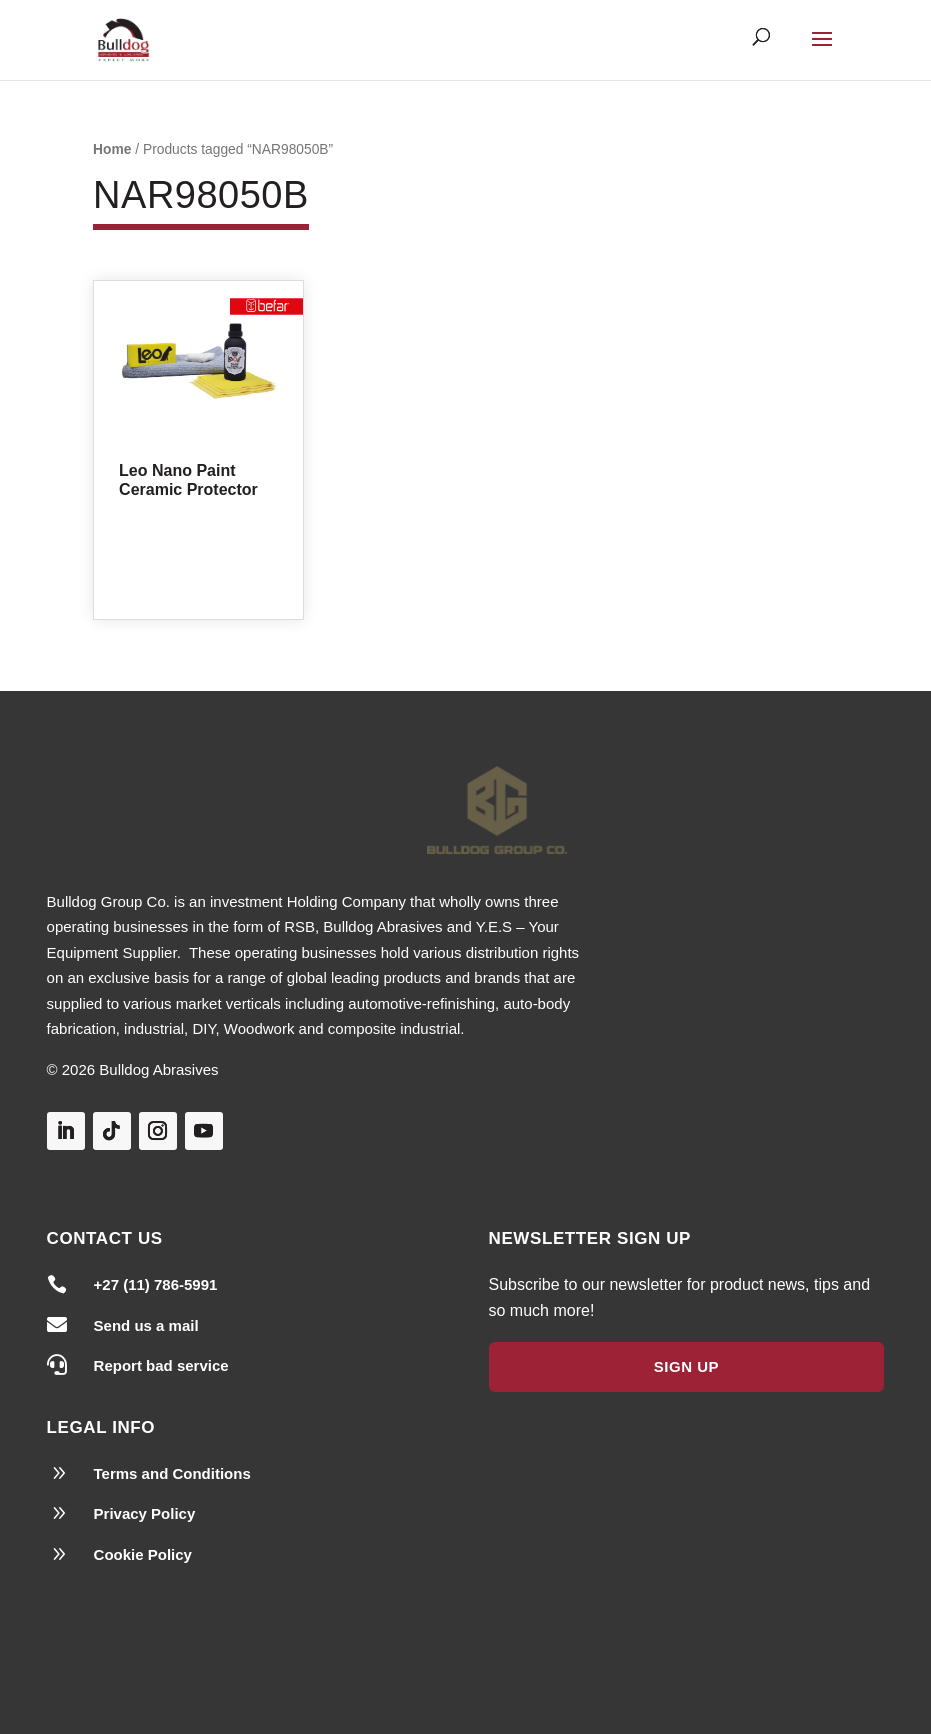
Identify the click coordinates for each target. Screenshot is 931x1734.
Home (112, 149)
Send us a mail (146, 1325)
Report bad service (161, 1365)
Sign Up (686, 1366)
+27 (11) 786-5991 (156, 1284)
